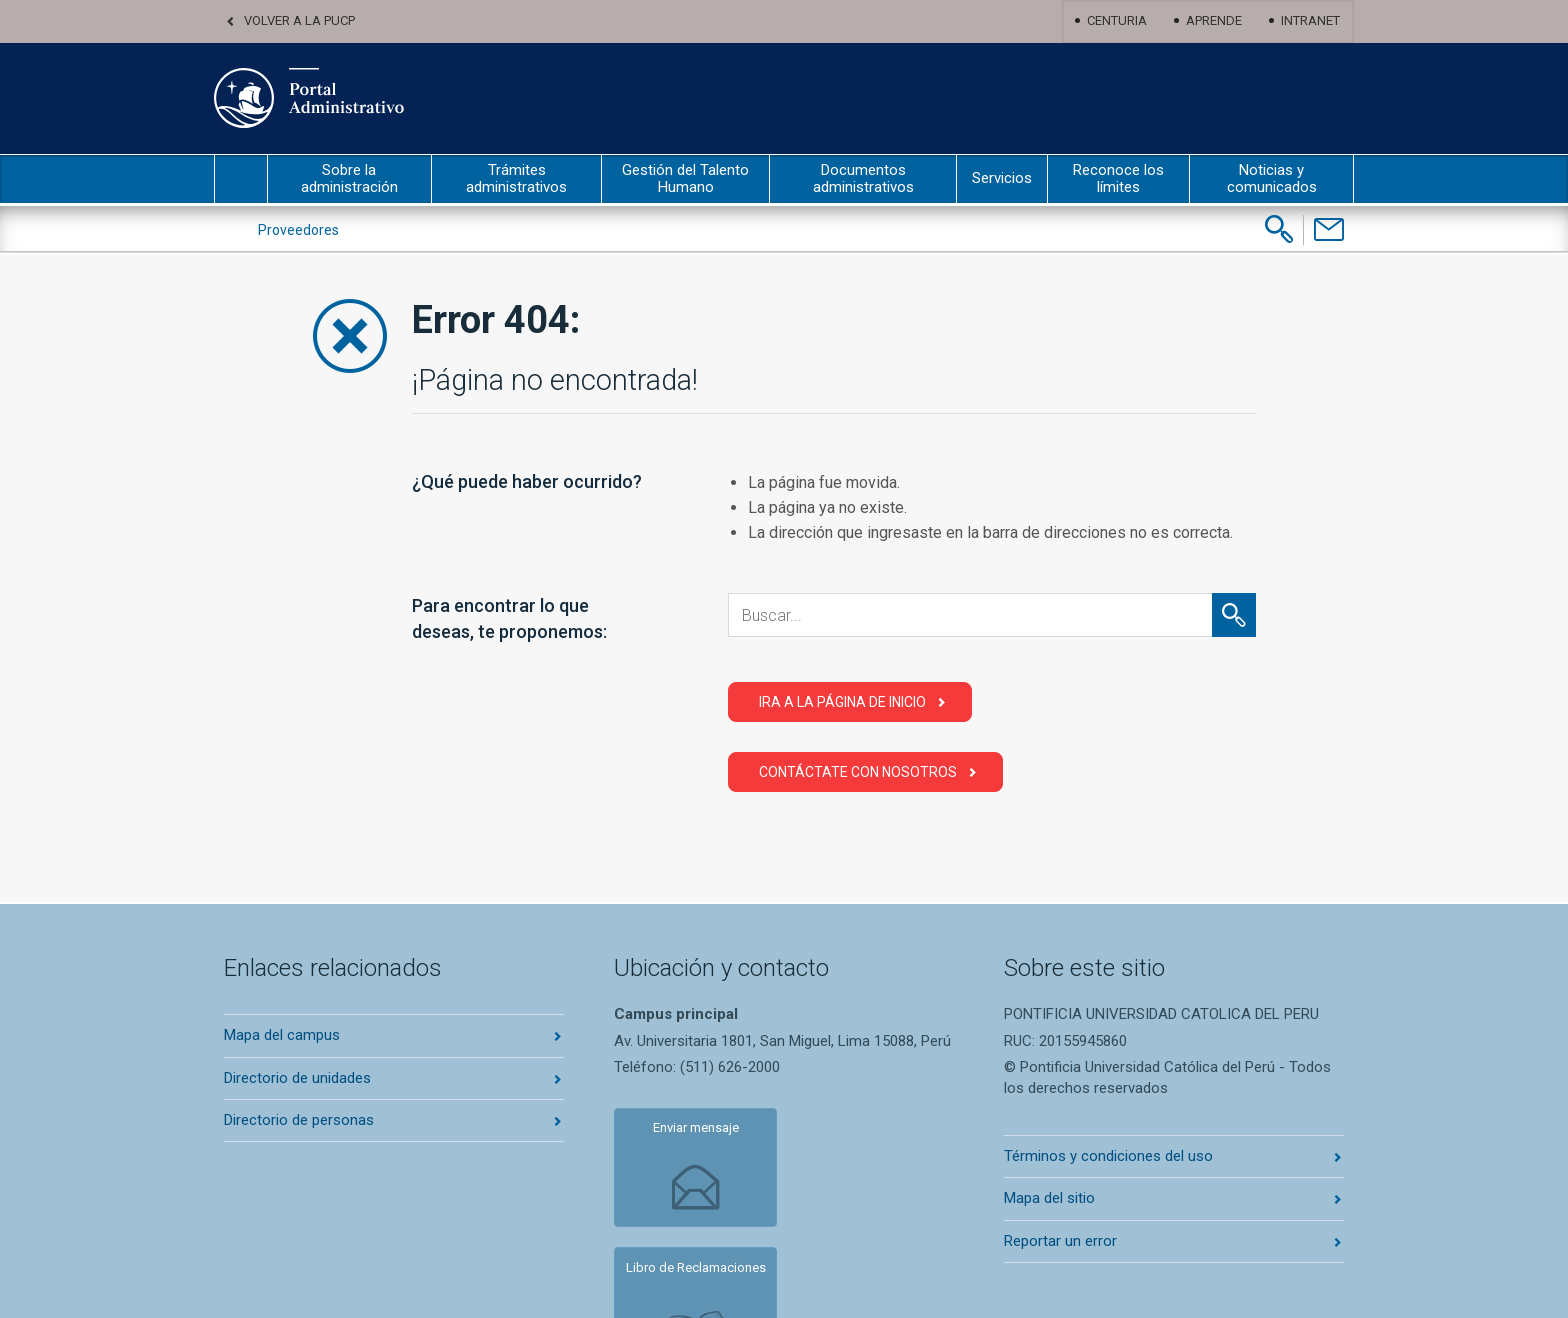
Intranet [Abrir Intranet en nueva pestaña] (1310, 20)
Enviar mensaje (684, 1133)
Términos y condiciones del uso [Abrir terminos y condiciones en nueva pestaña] (1108, 1156)
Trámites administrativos (516, 178)
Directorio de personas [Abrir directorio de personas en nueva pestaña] (299, 1120)
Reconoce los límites (1118, 178)
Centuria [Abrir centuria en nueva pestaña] (1117, 20)
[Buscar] (1279, 229)
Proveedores (298, 230)
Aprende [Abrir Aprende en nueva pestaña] (1214, 20)
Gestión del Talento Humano (685, 178)
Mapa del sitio (1049, 1198)
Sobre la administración (349, 178)
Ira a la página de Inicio (842, 702)
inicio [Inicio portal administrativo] (241, 179)
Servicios (1002, 178)
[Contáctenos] (1328, 230)
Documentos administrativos (863, 178)
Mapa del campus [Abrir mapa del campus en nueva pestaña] (282, 1035)
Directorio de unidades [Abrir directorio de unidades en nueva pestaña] (297, 1078)
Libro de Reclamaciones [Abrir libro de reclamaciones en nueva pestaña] (848, 1141)
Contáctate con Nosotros (858, 772)
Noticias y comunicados (1272, 178)
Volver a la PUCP (299, 20)
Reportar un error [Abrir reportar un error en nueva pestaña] (1060, 1241)
